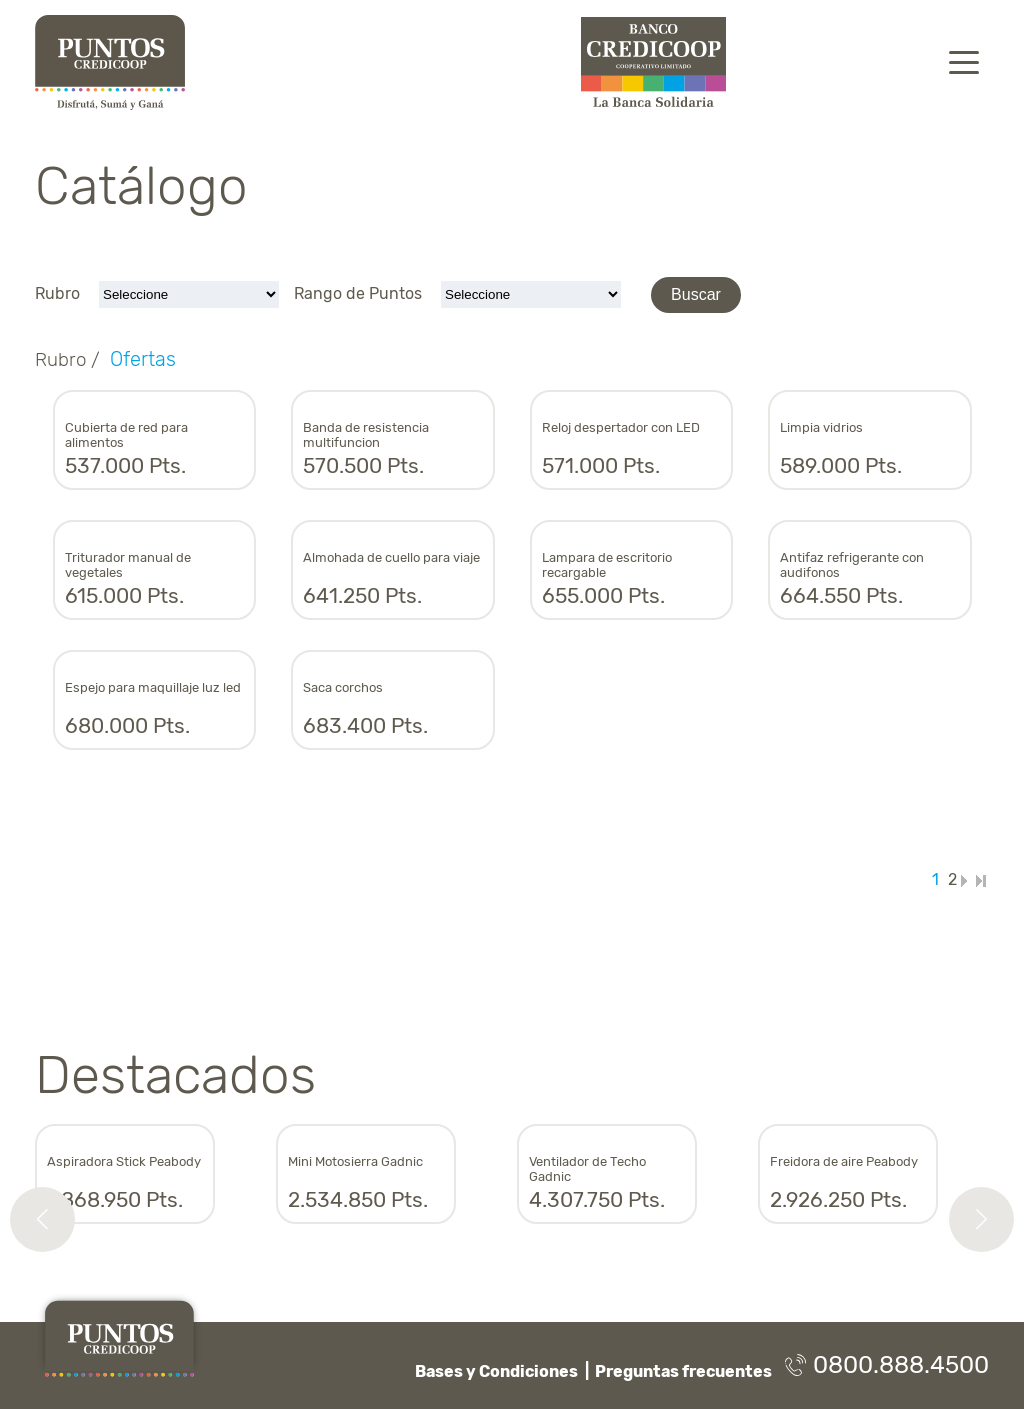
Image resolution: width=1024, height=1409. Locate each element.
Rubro (59, 293)
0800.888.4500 (887, 1365)
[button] (42, 1219)
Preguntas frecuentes (683, 1371)
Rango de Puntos (360, 293)
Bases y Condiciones (496, 1371)
